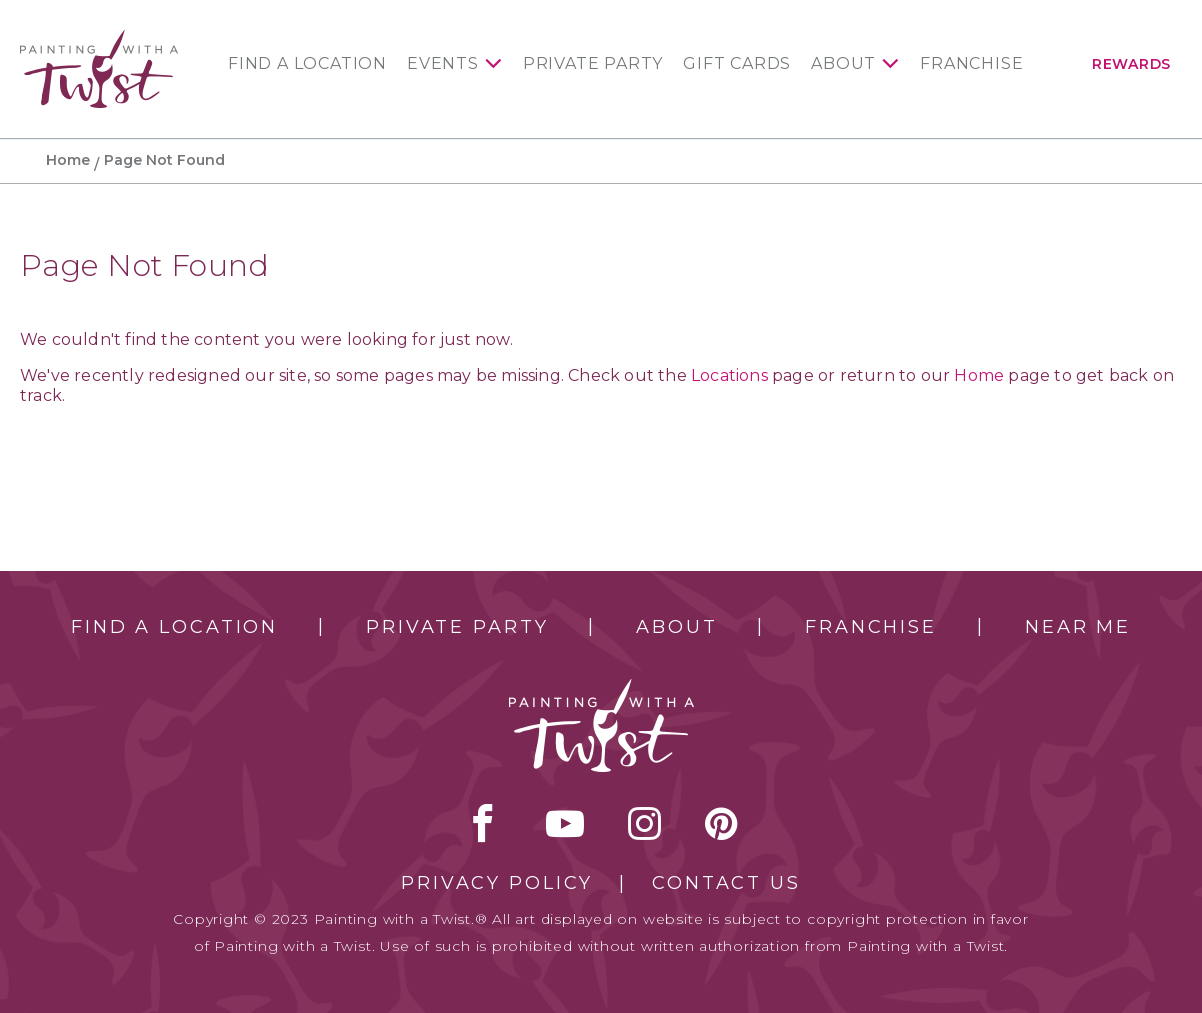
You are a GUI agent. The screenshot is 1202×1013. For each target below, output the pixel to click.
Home (68, 160)
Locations (729, 375)
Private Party (593, 64)
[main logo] (99, 38)
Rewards (1131, 64)
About (843, 64)
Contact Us (726, 883)
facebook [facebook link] (483, 823)
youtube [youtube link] (565, 823)
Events (443, 64)
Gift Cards (737, 64)
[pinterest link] (721, 823)
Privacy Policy (497, 883)
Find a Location (307, 64)
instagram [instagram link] (644, 823)
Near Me (1078, 627)
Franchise (971, 64)
